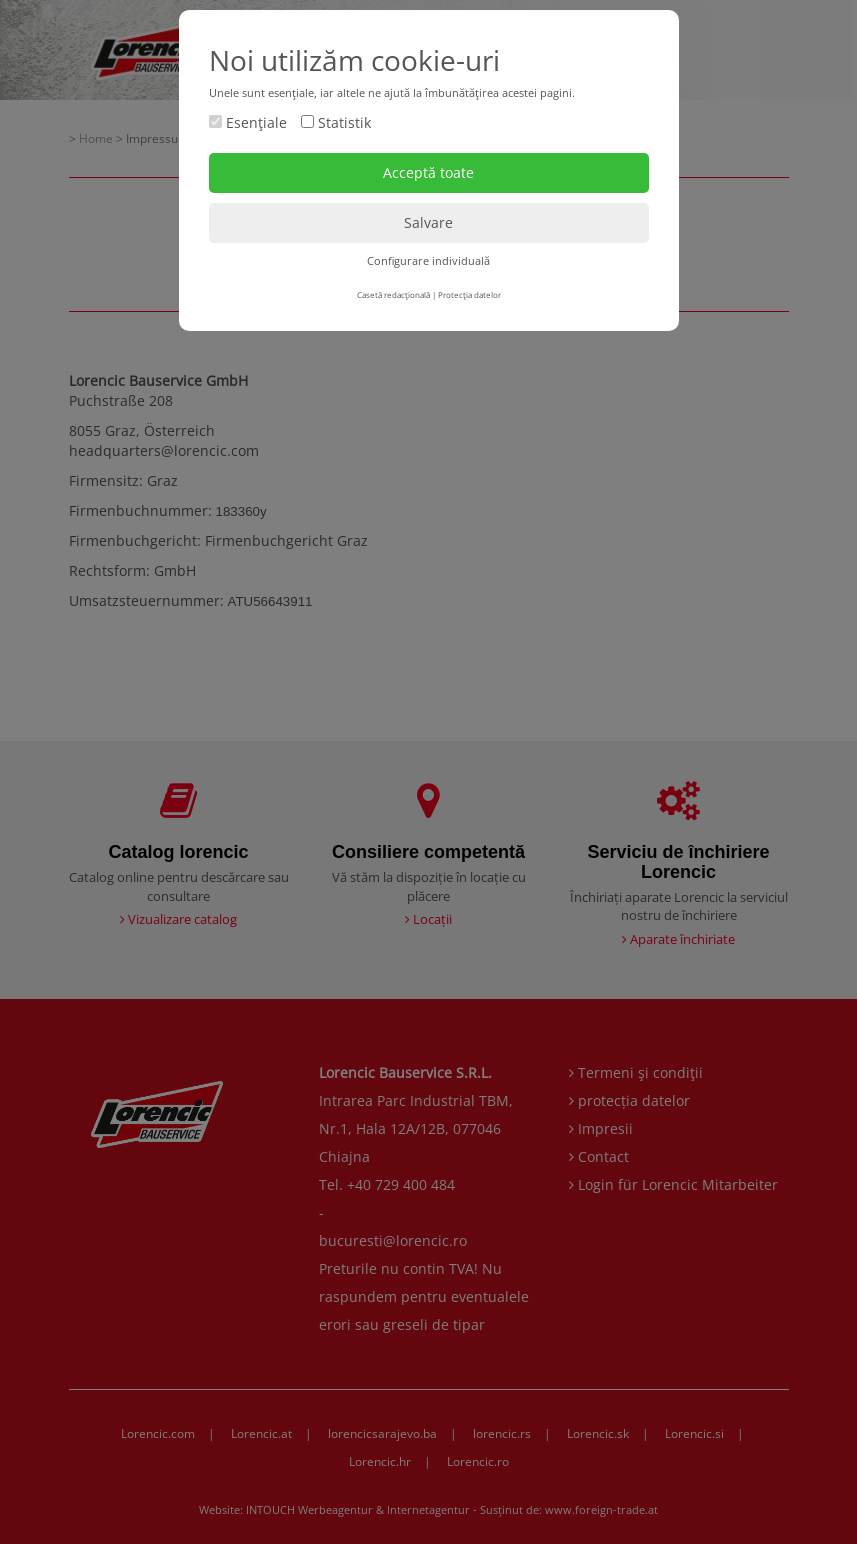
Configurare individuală (428, 260)
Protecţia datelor (469, 294)
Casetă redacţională (393, 294)
